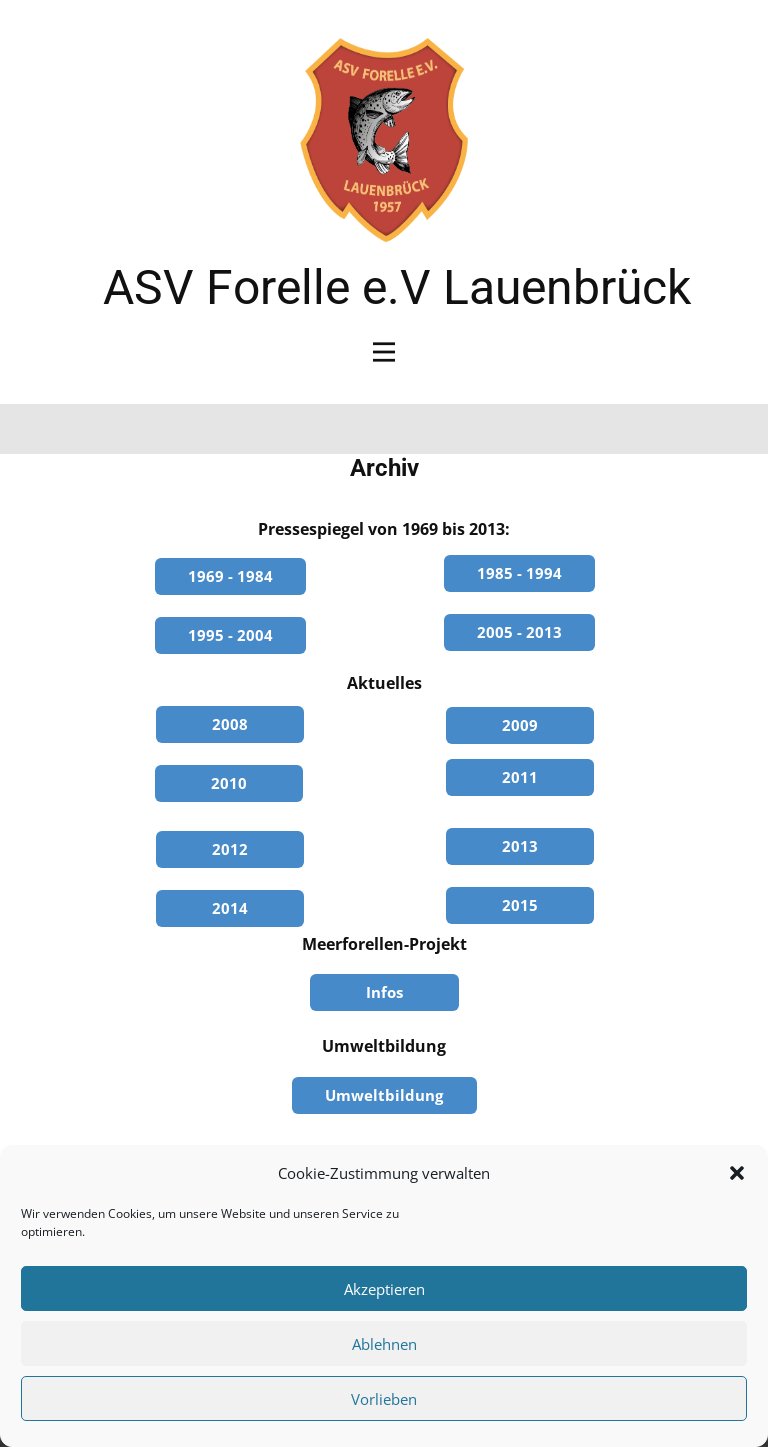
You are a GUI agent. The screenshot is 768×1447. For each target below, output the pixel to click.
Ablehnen (384, 1344)
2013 (520, 846)
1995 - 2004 (230, 635)
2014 (230, 908)
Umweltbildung (384, 1095)
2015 (520, 905)
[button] (737, 1173)
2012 (230, 849)
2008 (230, 724)
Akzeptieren (384, 1289)
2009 (520, 725)
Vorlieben (384, 1399)
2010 (229, 783)
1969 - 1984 (230, 576)
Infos (384, 992)
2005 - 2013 (519, 632)
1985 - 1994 (519, 573)
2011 (520, 777)
